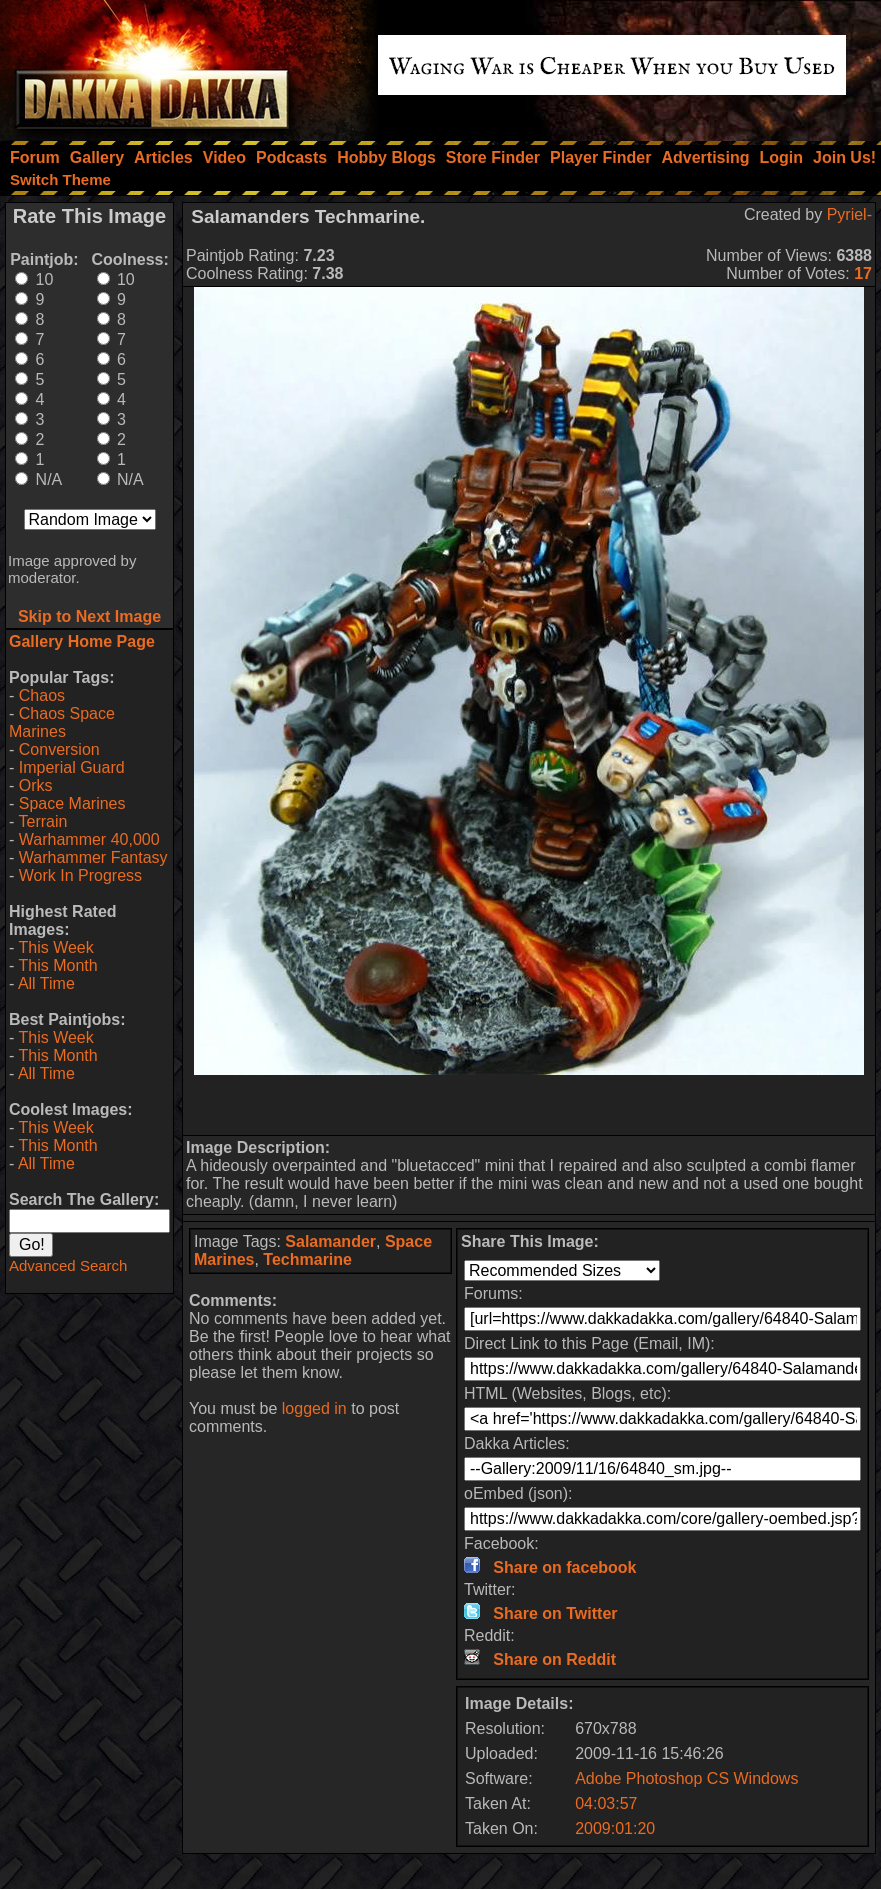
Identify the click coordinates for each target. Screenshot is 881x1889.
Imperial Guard (72, 767)
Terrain (42, 821)
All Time (46, 983)
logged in (314, 1408)
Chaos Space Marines (62, 722)
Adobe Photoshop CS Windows (686, 1778)
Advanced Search (68, 1265)
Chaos (42, 695)
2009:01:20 (615, 1828)
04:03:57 (606, 1803)
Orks (36, 785)
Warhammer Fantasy (93, 857)
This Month (57, 965)
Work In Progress (80, 875)
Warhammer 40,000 (89, 839)
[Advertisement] (529, 1105)
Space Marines (72, 803)
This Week (55, 947)
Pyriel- (849, 214)
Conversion (59, 749)
